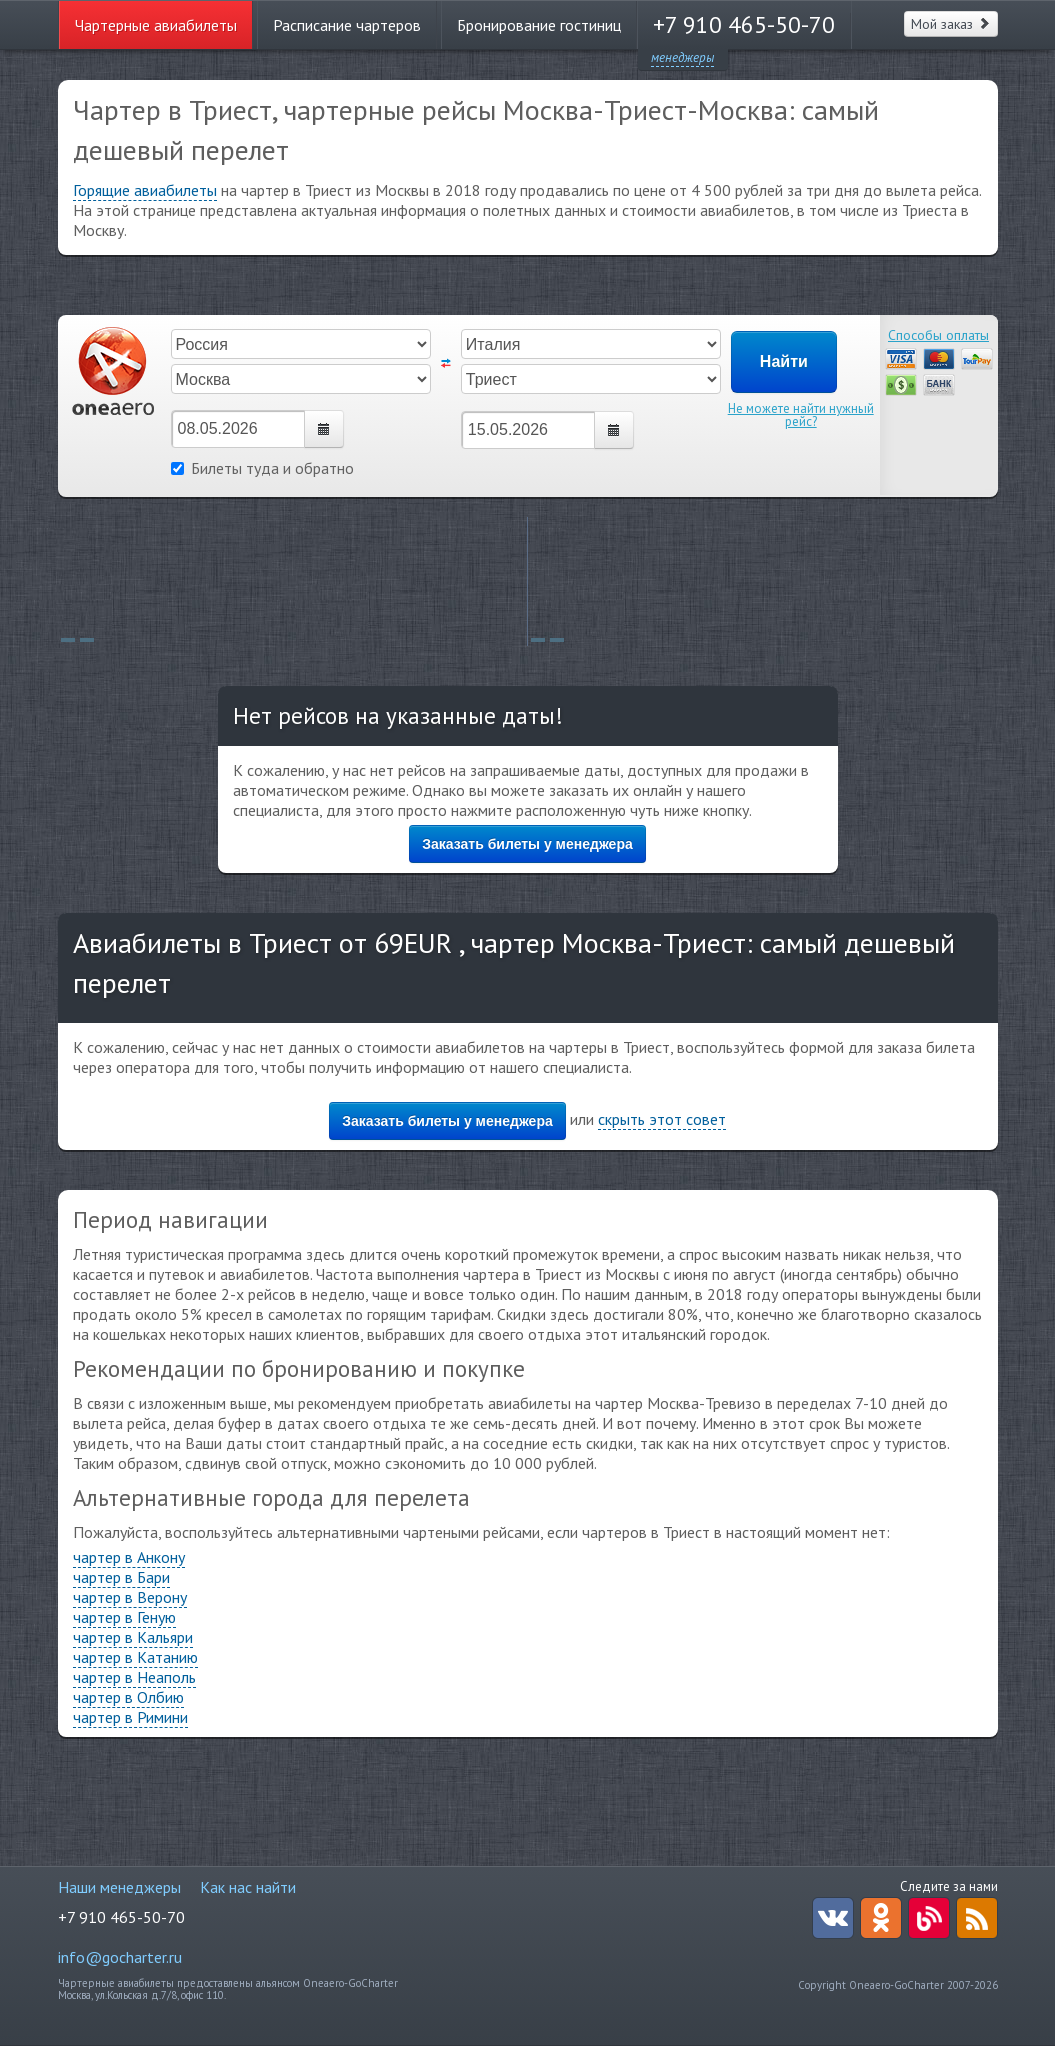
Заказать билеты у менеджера (527, 844)
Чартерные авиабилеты (156, 25)
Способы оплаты (938, 335)
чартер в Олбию (128, 1697)
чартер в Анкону (129, 1557)
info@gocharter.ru (120, 1957)
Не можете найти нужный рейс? (801, 415)
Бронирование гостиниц (539, 25)
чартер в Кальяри (133, 1637)
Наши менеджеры (119, 1887)
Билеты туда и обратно (262, 468)
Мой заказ (951, 24)
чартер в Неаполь (134, 1677)
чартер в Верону (130, 1597)
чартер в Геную (124, 1617)
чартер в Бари (121, 1577)
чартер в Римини (130, 1717)
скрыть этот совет (662, 1119)
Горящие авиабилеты (145, 190)
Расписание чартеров (347, 25)
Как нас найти (248, 1887)
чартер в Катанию (135, 1657)
